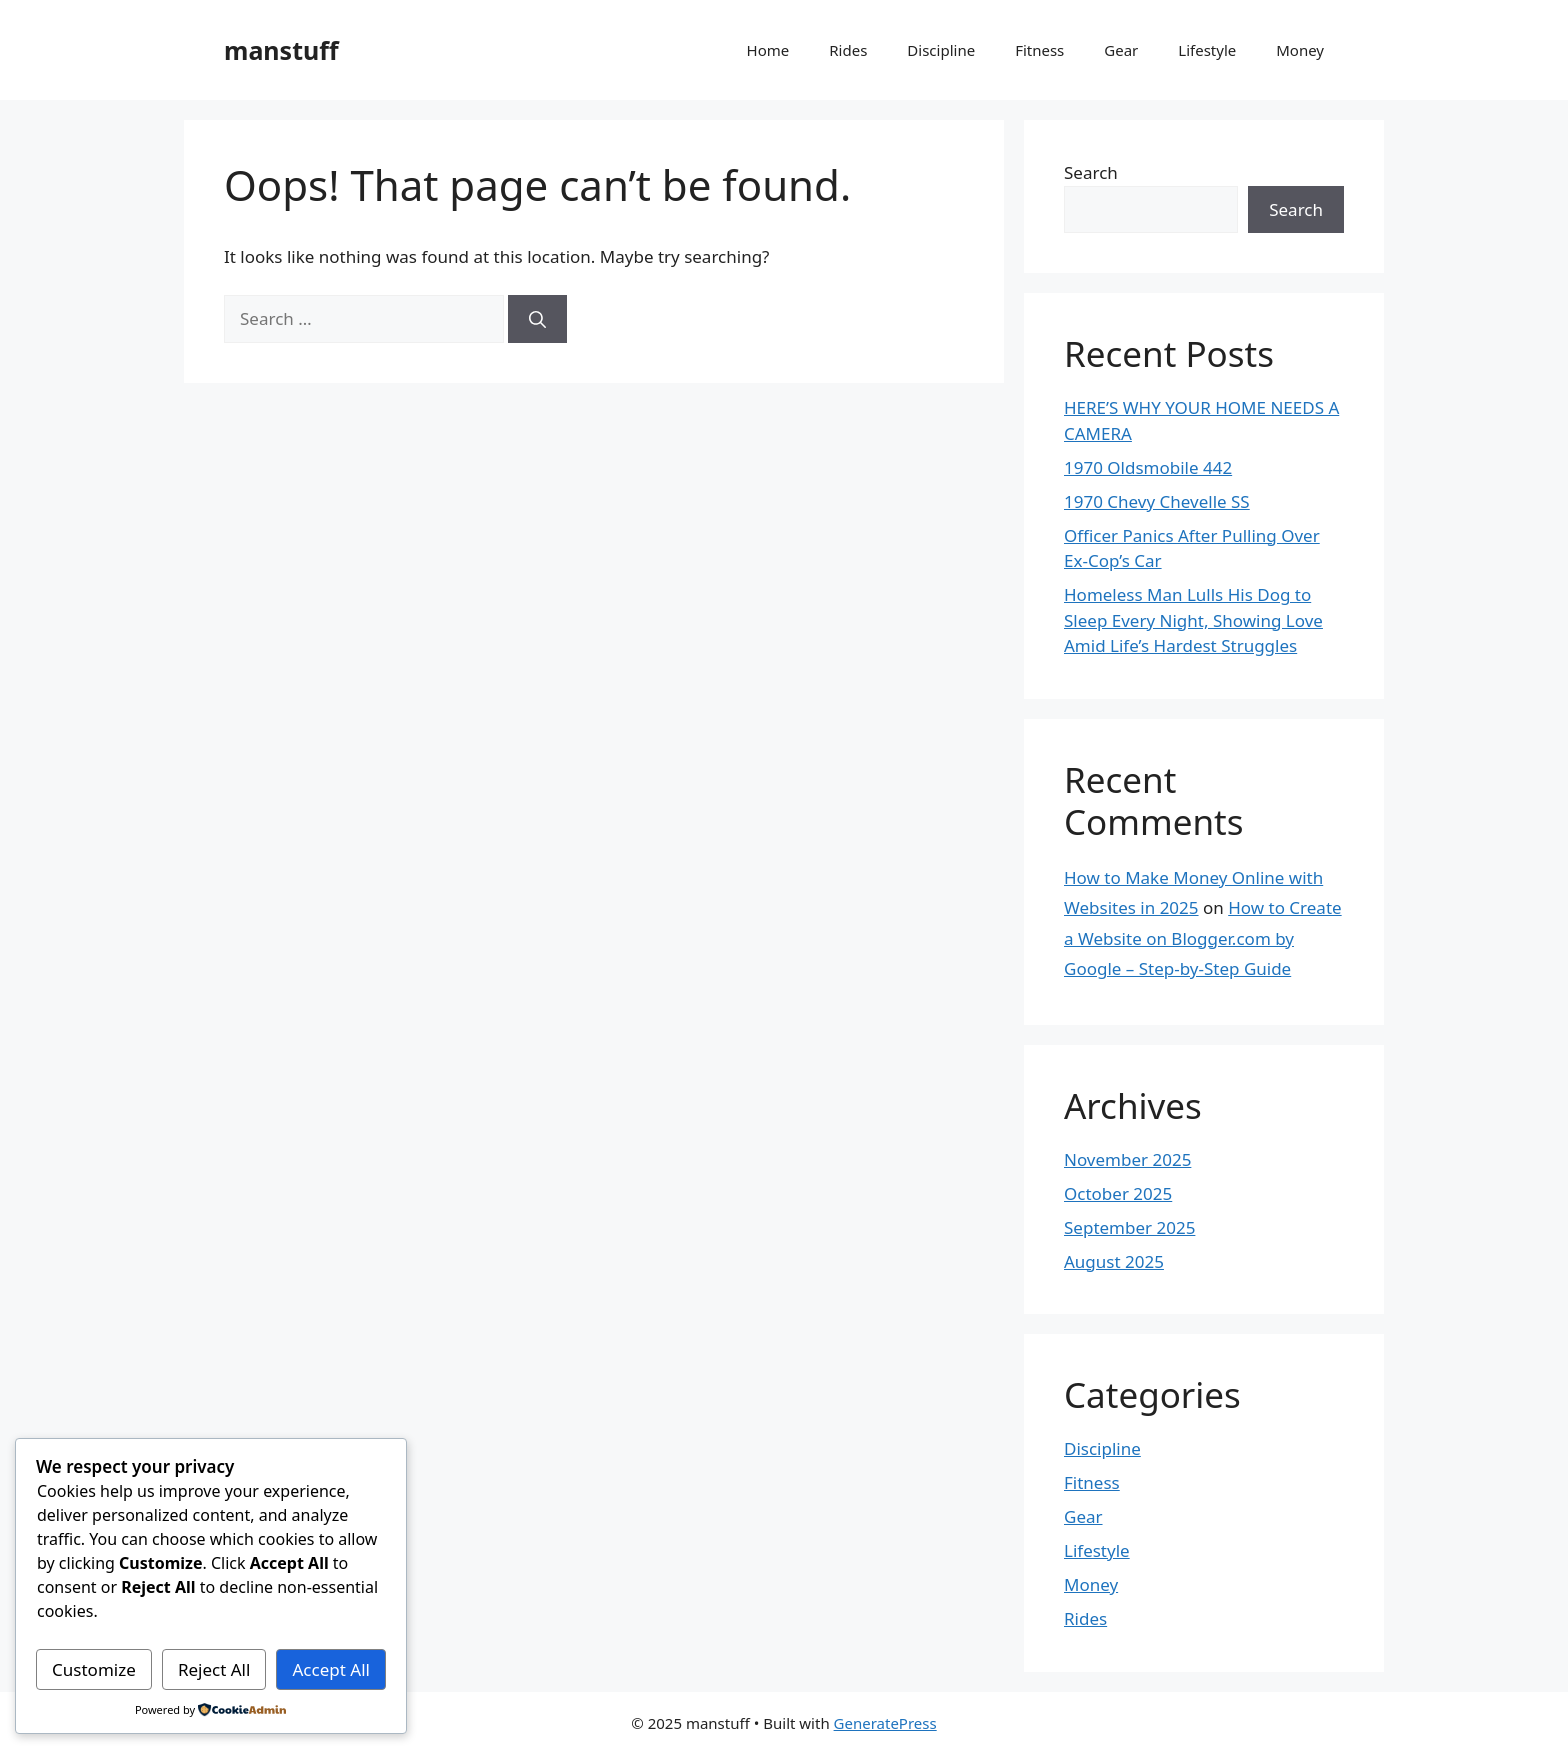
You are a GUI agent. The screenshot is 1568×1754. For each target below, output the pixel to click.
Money (1300, 50)
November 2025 (1127, 1159)
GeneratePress (885, 1723)
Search (1091, 172)
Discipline (941, 50)
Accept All (331, 1669)
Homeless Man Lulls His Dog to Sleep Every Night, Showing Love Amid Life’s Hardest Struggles (1193, 620)
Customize (94, 1669)
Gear (1121, 50)
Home (768, 50)
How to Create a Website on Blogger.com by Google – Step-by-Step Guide (1203, 938)
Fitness (1039, 50)
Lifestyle (1207, 50)
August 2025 (1114, 1261)
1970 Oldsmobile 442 (1148, 467)
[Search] (537, 319)
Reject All (214, 1669)
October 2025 (1118, 1193)
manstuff (281, 50)
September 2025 (1129, 1227)
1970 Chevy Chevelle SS (1157, 501)
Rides (848, 50)
